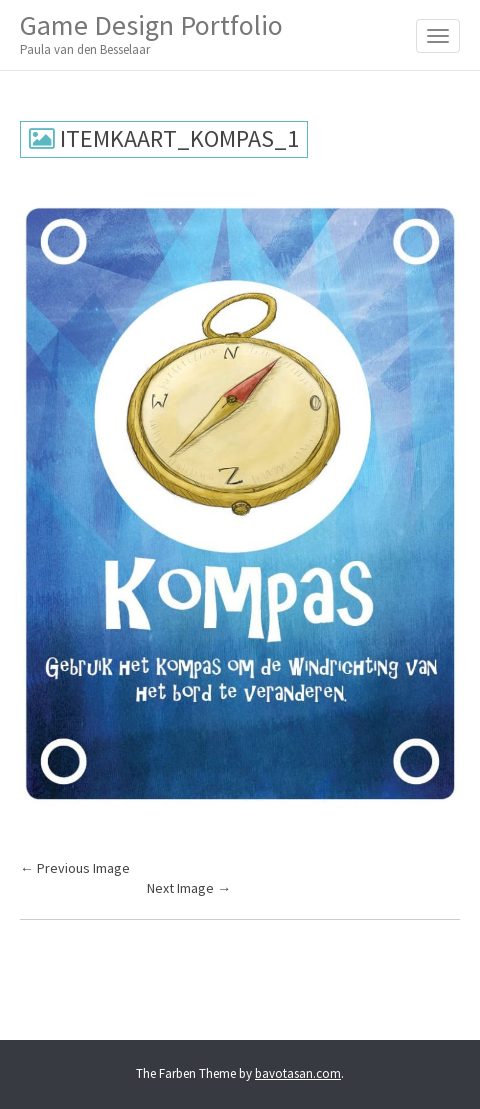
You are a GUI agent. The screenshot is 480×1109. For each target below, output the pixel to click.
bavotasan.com (298, 1073)
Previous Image (75, 868)
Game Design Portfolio (151, 33)
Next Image (189, 888)
